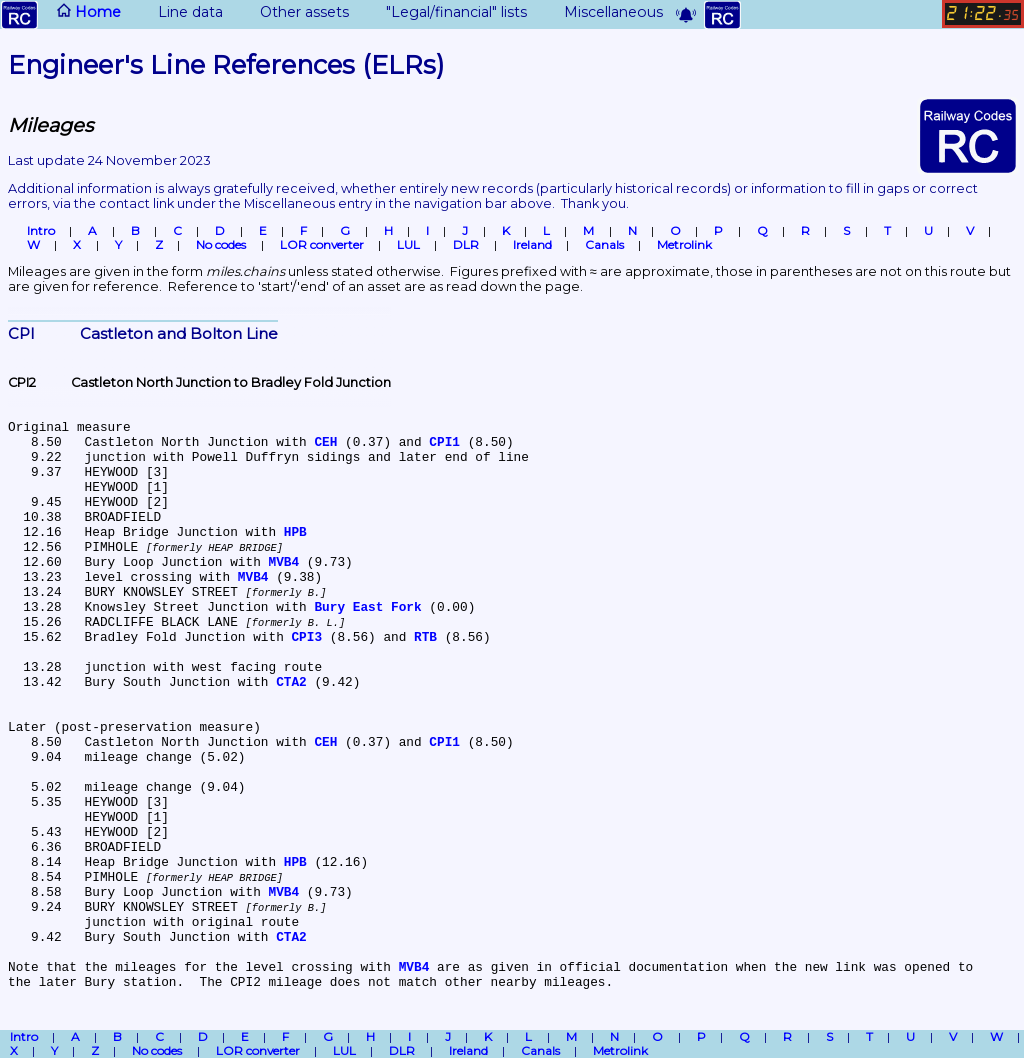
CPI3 (306, 637)
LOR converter (322, 245)
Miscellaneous (601, 12)
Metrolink (684, 245)
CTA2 (291, 682)
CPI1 (444, 442)
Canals (604, 245)
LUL (408, 245)
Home (61, 14)
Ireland (532, 245)
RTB (425, 637)
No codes (221, 245)
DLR (466, 245)
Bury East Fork (367, 607)
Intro (41, 231)
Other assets (292, 12)
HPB (295, 532)
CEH (325, 442)
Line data (178, 12)
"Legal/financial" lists (444, 12)
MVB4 (283, 562)
